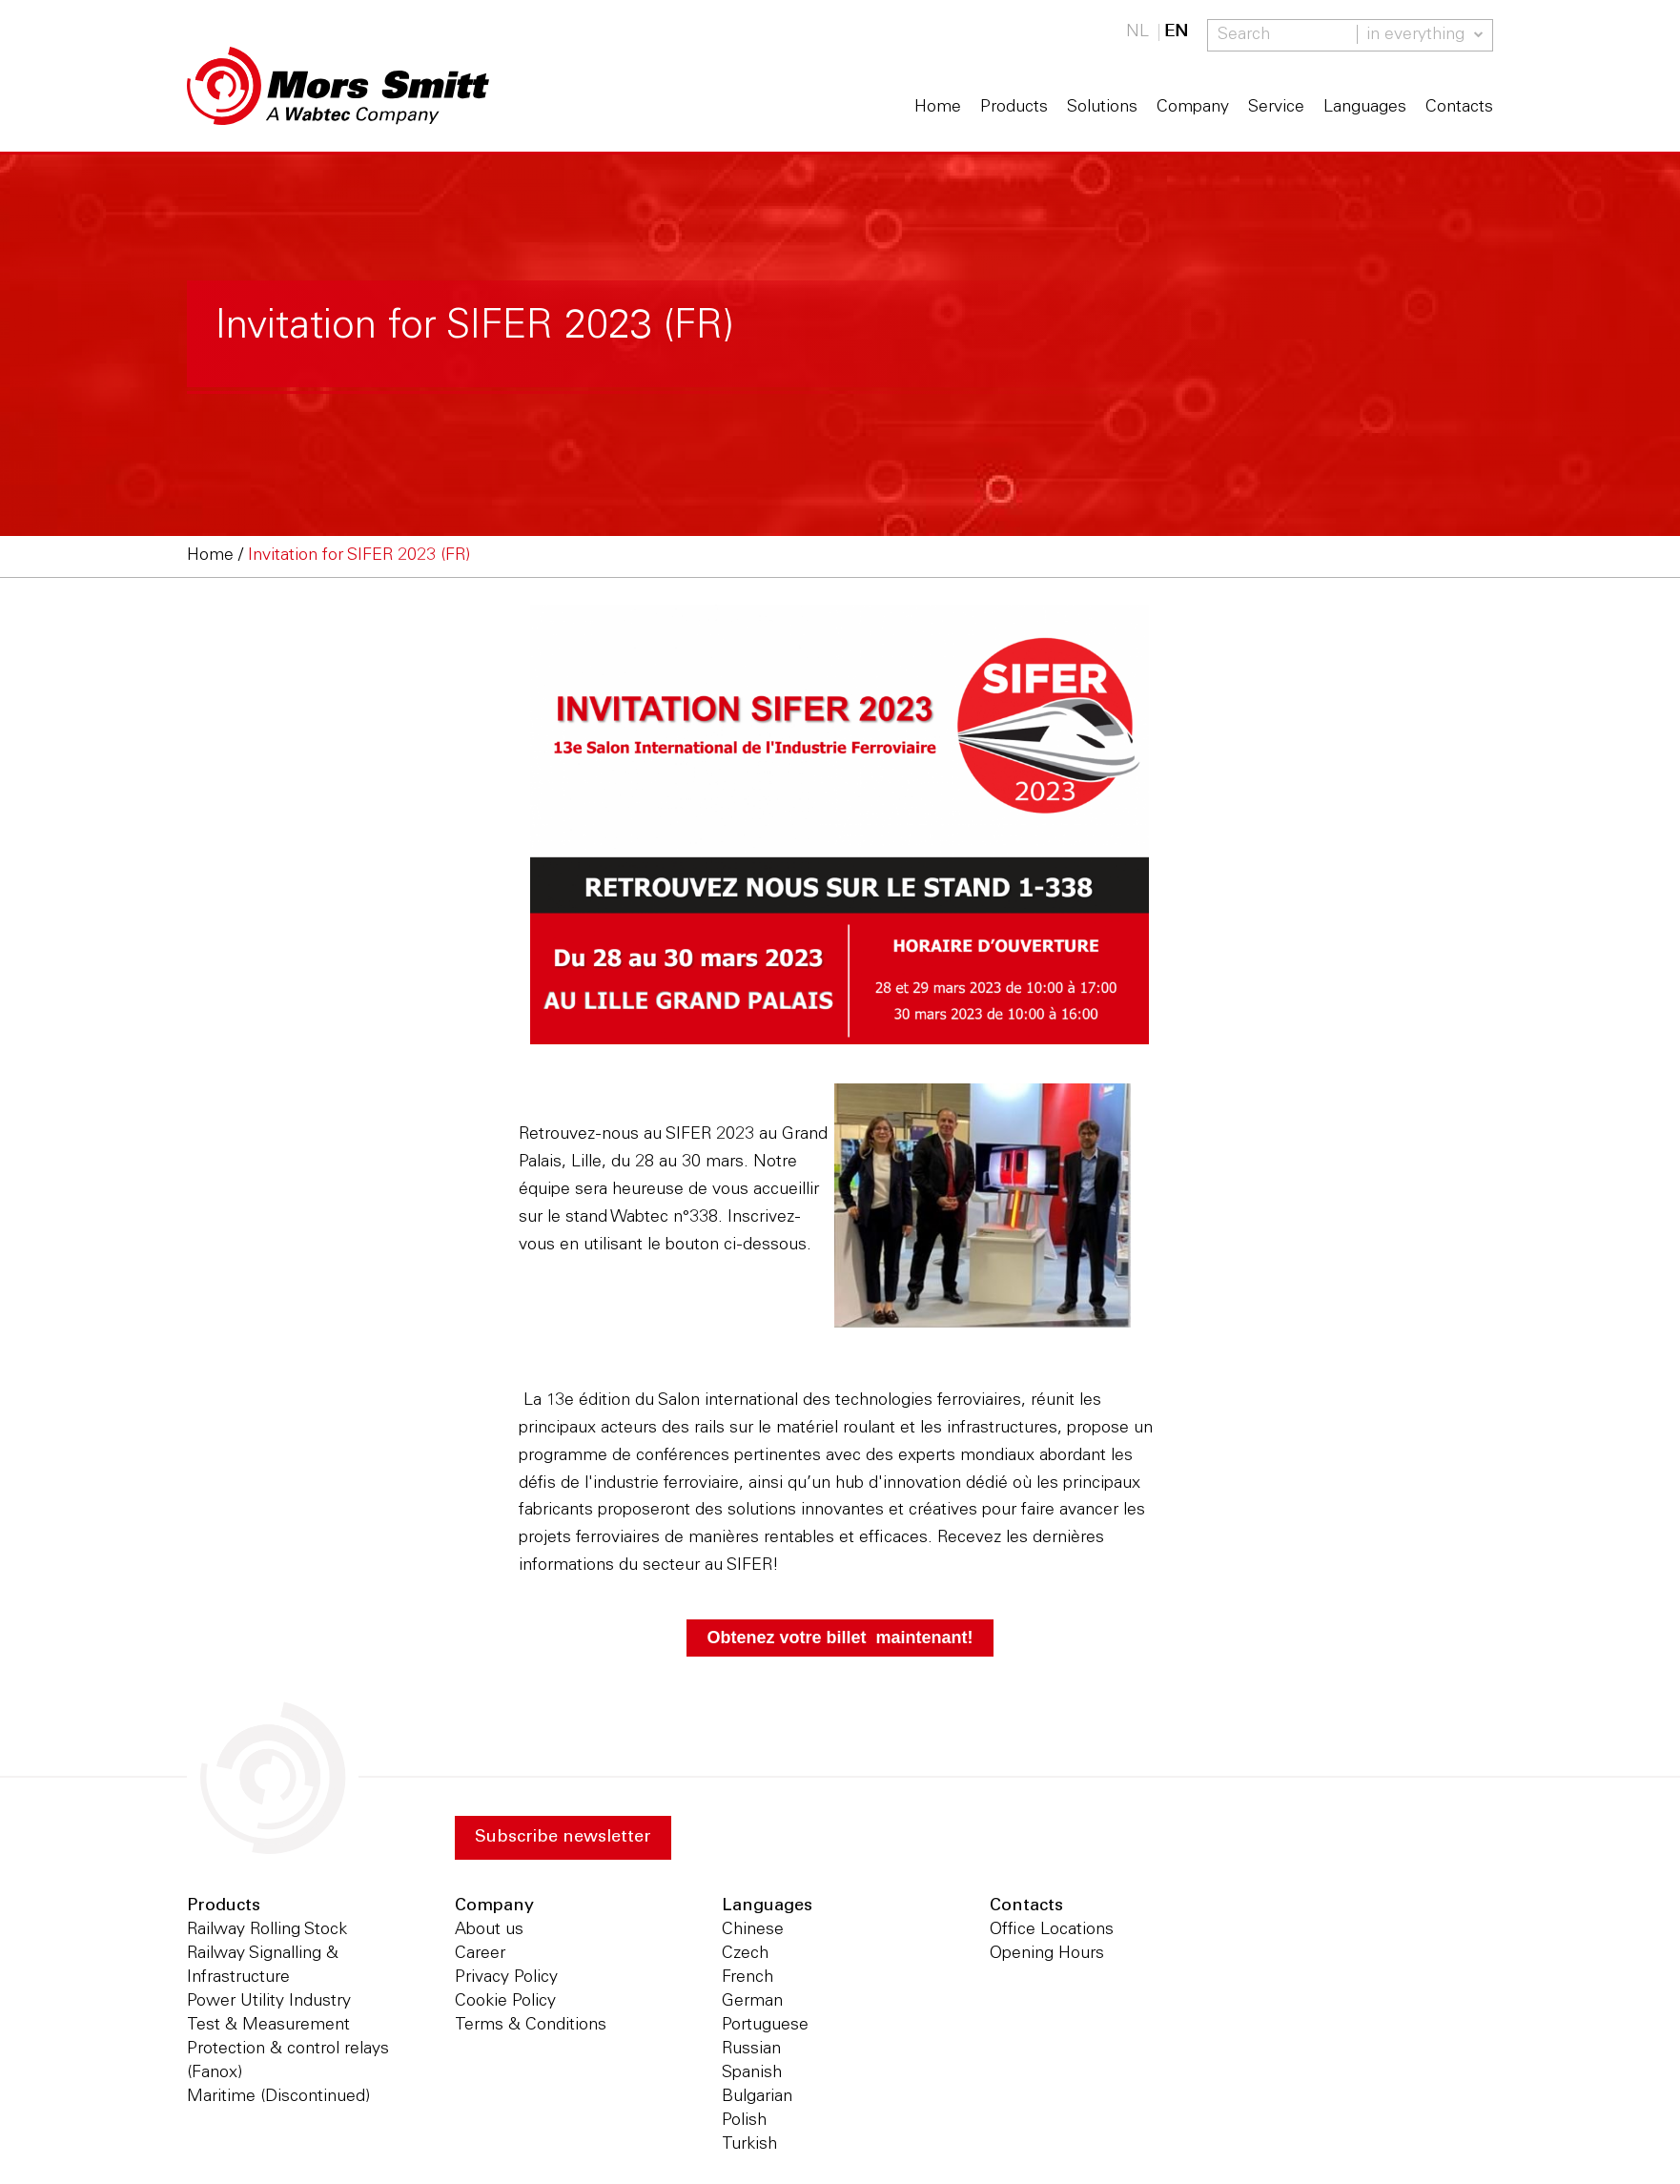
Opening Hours (1047, 1954)
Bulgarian (757, 2097)
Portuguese (765, 2025)
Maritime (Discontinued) (278, 2097)
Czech (745, 1954)
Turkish (749, 2144)
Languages (1364, 107)
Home (937, 107)
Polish (744, 2121)
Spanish (752, 2073)
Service (1276, 107)
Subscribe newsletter (563, 1837)
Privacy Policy (506, 1978)
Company (1193, 107)
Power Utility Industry (269, 2001)
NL (1137, 32)
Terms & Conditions (530, 2025)
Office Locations (1052, 1930)
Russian (751, 2049)
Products (1014, 107)
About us (489, 1930)
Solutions (1102, 107)
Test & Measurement (268, 2025)
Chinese (753, 1930)
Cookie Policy (505, 2001)
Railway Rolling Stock (267, 1930)
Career (480, 1954)
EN (1176, 32)
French (747, 1978)
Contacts (1459, 107)
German (752, 2001)
